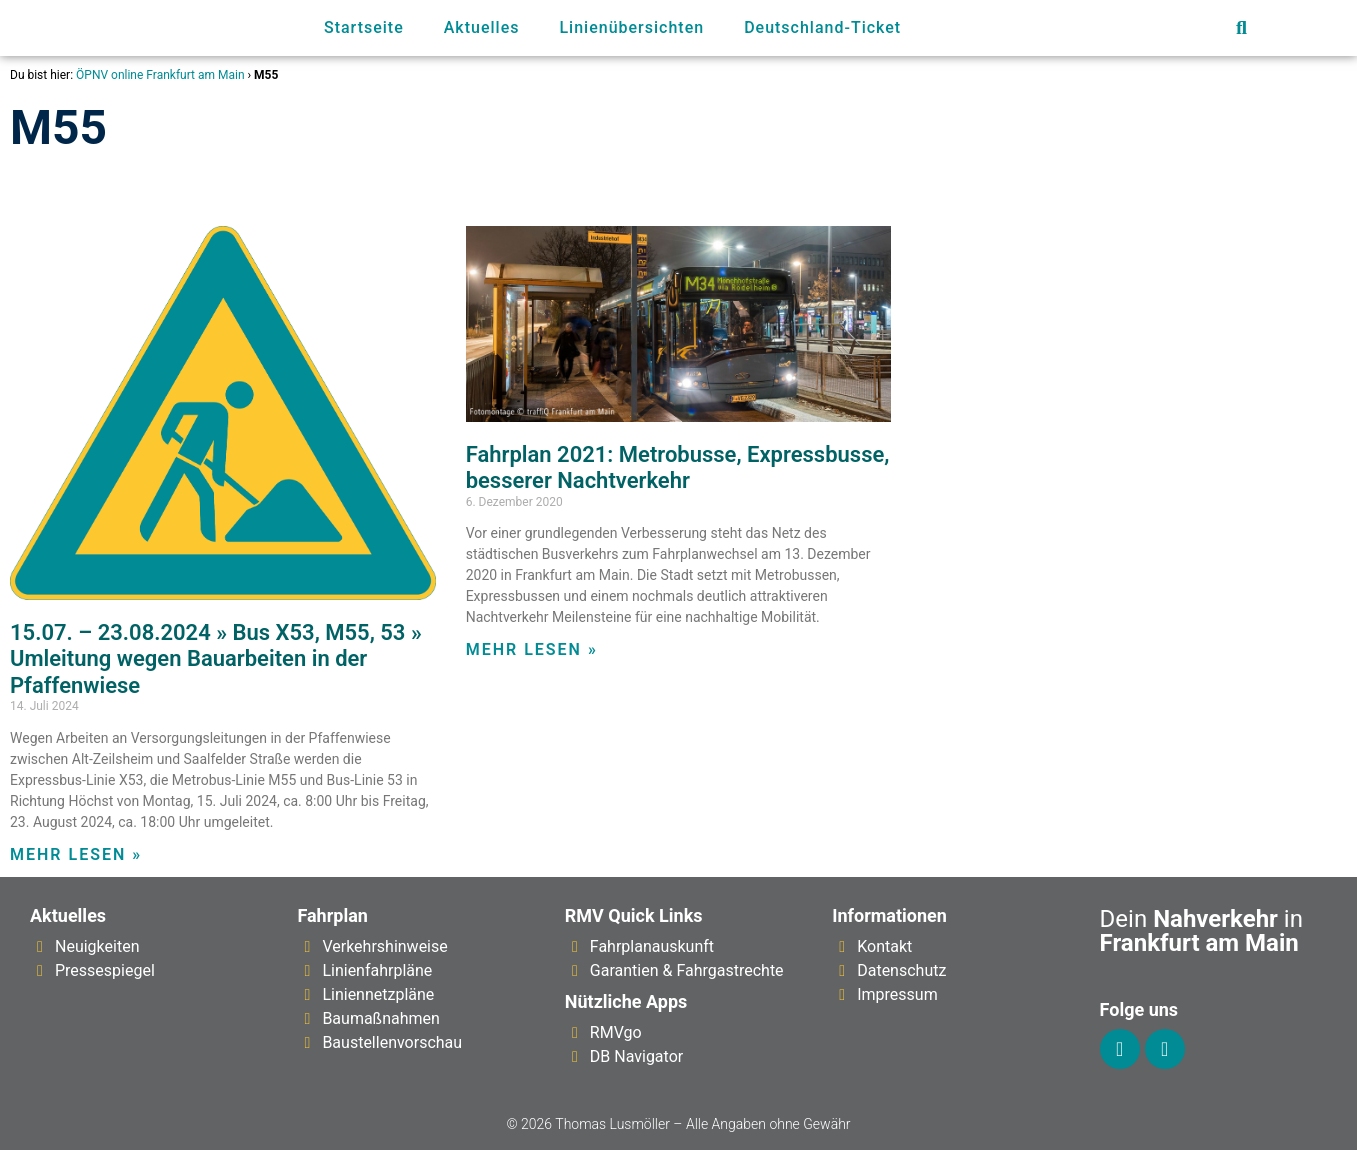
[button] (1241, 28)
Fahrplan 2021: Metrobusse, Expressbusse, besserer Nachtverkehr (678, 467)
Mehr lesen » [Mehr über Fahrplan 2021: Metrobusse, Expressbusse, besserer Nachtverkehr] (532, 649)
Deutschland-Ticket (822, 27)
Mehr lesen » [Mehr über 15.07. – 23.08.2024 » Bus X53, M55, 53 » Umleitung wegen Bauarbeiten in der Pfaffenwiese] (76, 854)
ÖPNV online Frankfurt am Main (160, 75)
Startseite (364, 27)
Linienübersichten (631, 27)
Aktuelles (482, 27)
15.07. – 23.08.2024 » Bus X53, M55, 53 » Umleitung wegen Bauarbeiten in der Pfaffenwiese (216, 659)
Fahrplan (332, 915)
